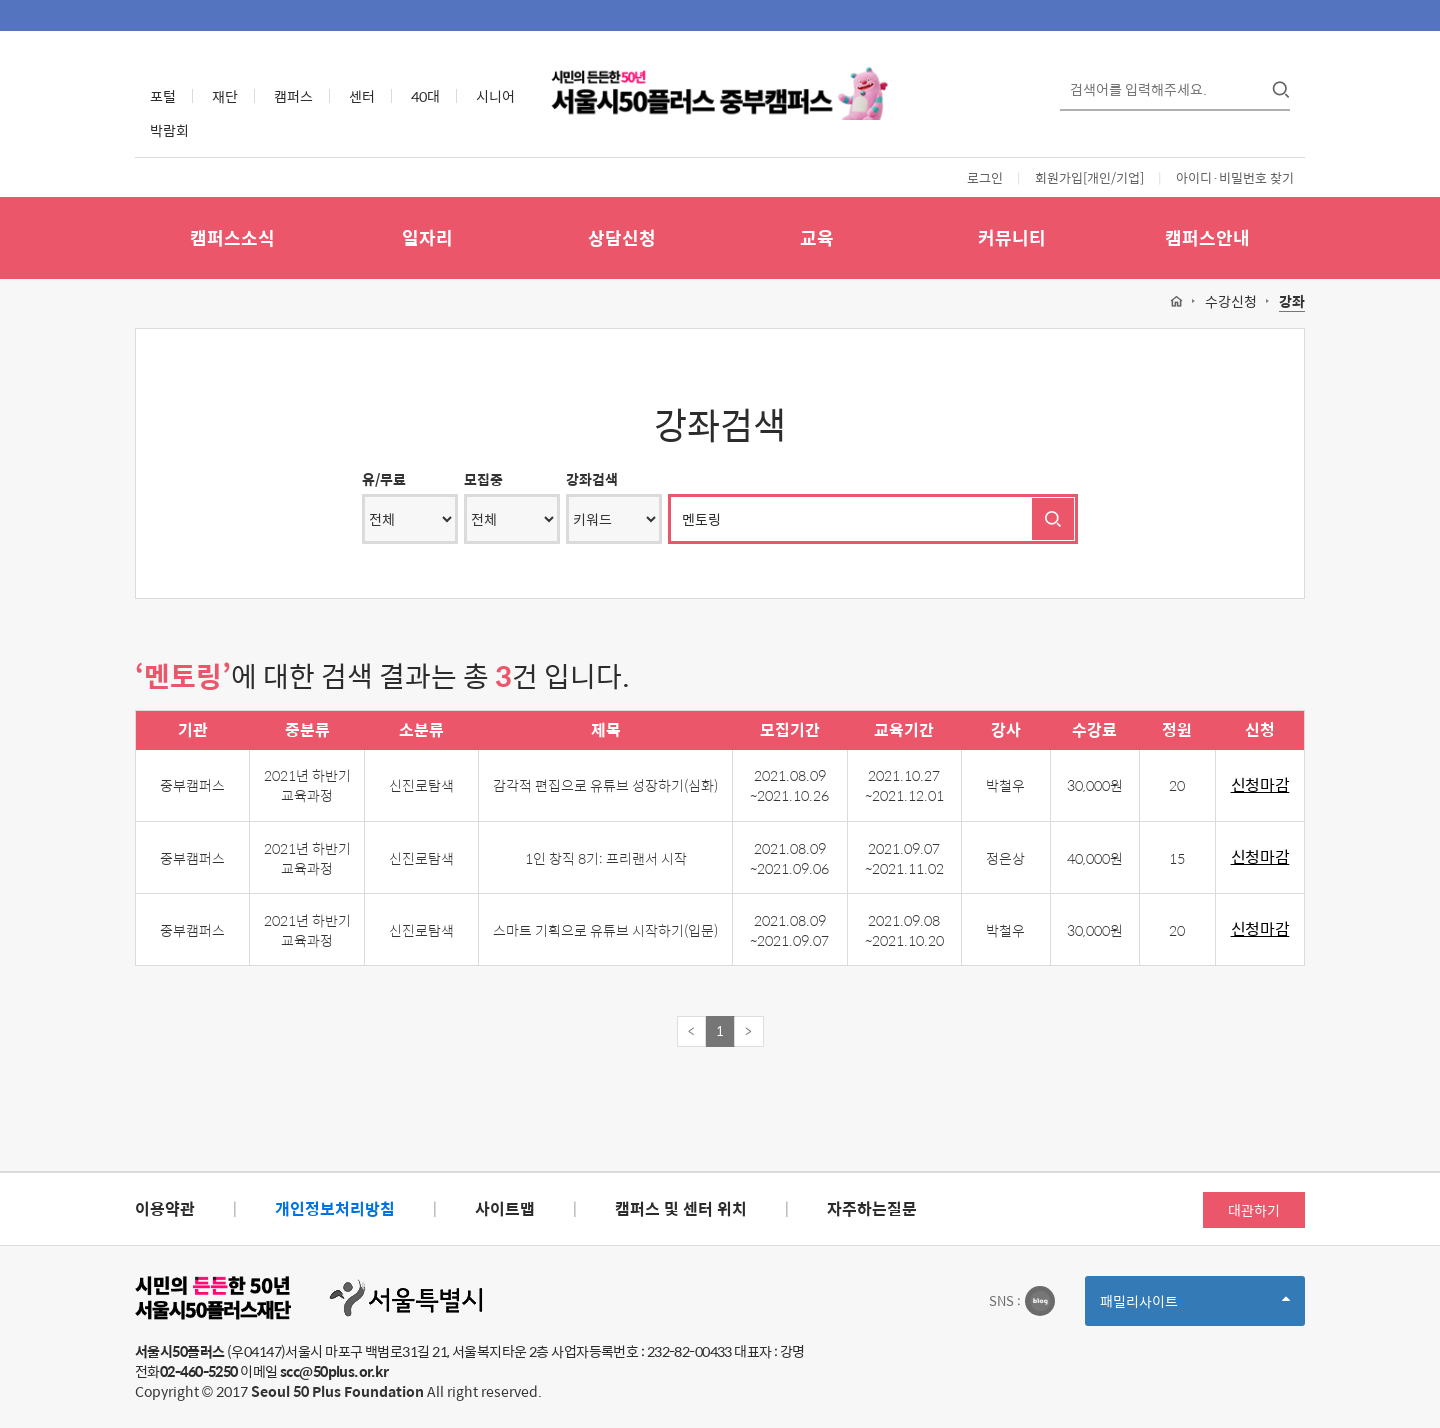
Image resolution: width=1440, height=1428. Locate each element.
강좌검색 (592, 479)
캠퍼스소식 (232, 237)
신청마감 (1260, 785)
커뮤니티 (1012, 237)
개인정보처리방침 (335, 1208)
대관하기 (1254, 1210)
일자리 (427, 237)
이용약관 (165, 1208)
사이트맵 (505, 1208)
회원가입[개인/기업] (1089, 177)
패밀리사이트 (1195, 1307)
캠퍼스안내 (1207, 237)
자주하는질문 (872, 1208)
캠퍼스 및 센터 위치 (681, 1208)
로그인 (985, 177)
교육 (817, 237)
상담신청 (622, 237)
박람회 (169, 130)
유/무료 (384, 479)
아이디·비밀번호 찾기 (1235, 177)
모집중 (483, 479)
